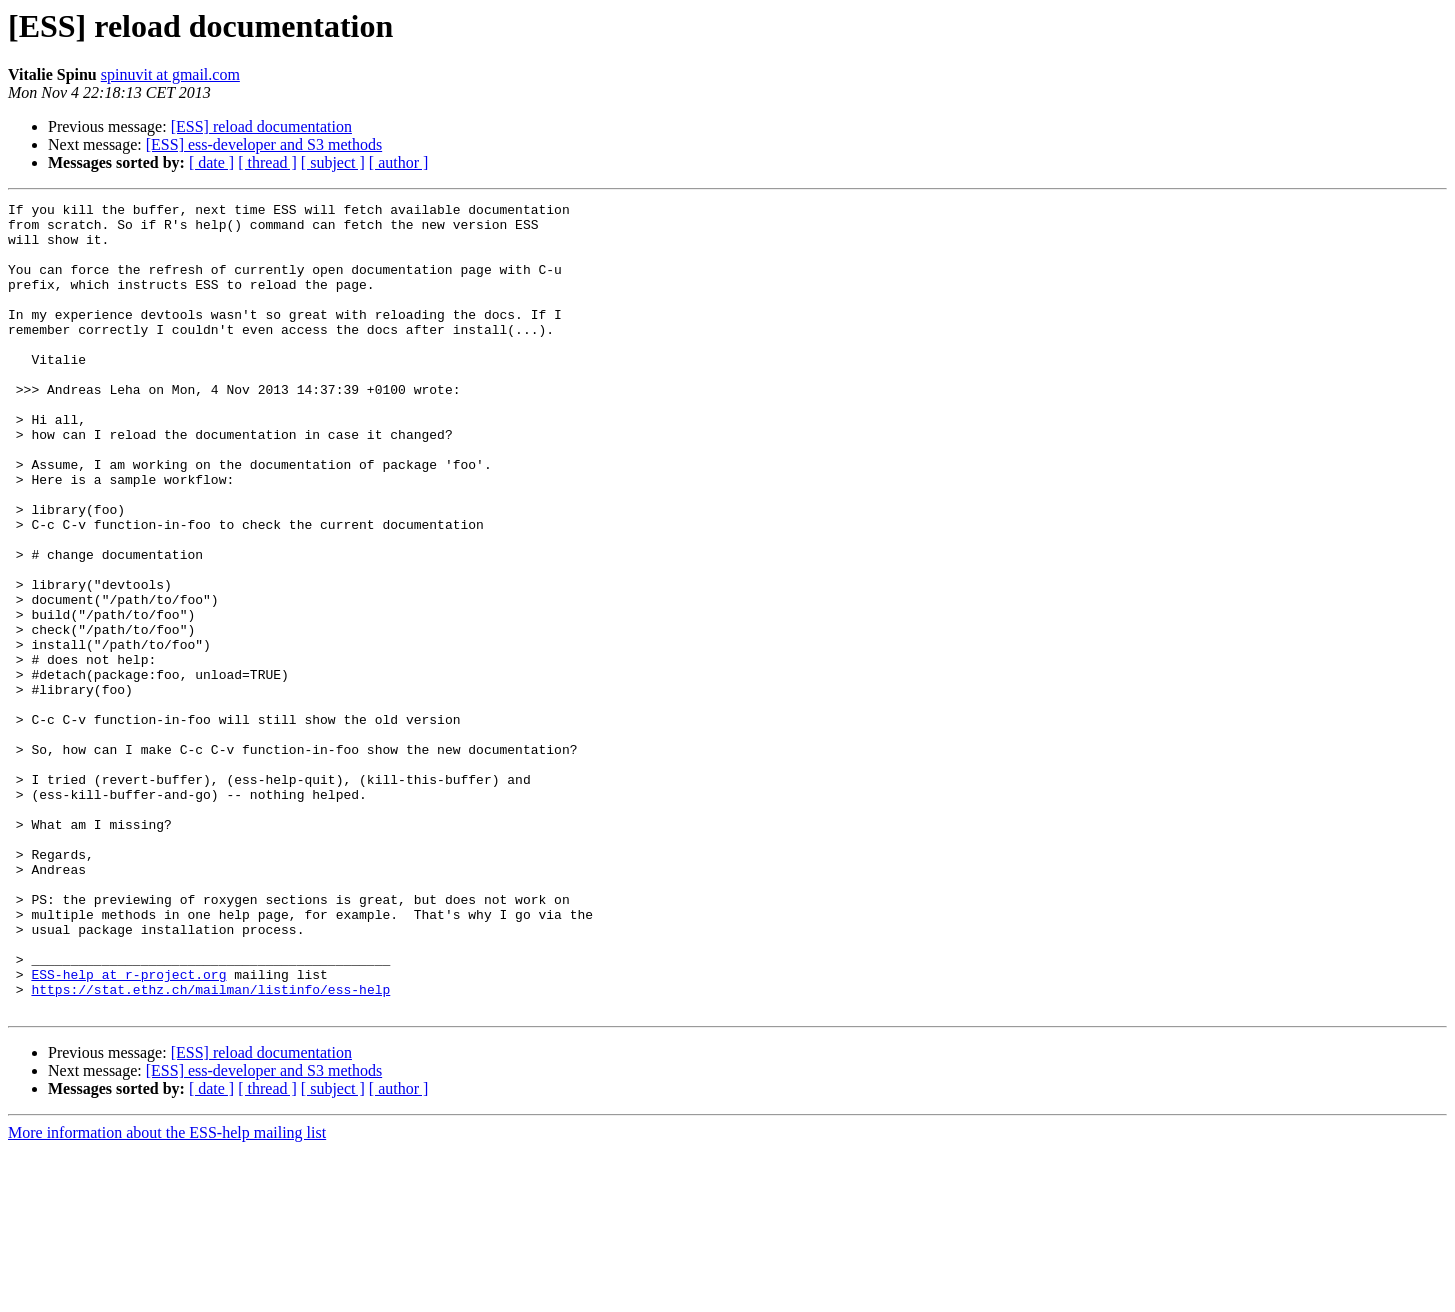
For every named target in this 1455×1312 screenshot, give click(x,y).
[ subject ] (333, 162)
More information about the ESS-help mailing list (167, 1294)
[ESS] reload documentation (261, 126)
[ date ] (211, 162)
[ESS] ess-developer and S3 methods (264, 144)
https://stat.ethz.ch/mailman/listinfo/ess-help (210, 1148)
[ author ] (399, 162)
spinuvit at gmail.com (170, 74)
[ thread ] (267, 162)
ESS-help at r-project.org (128, 1130)
